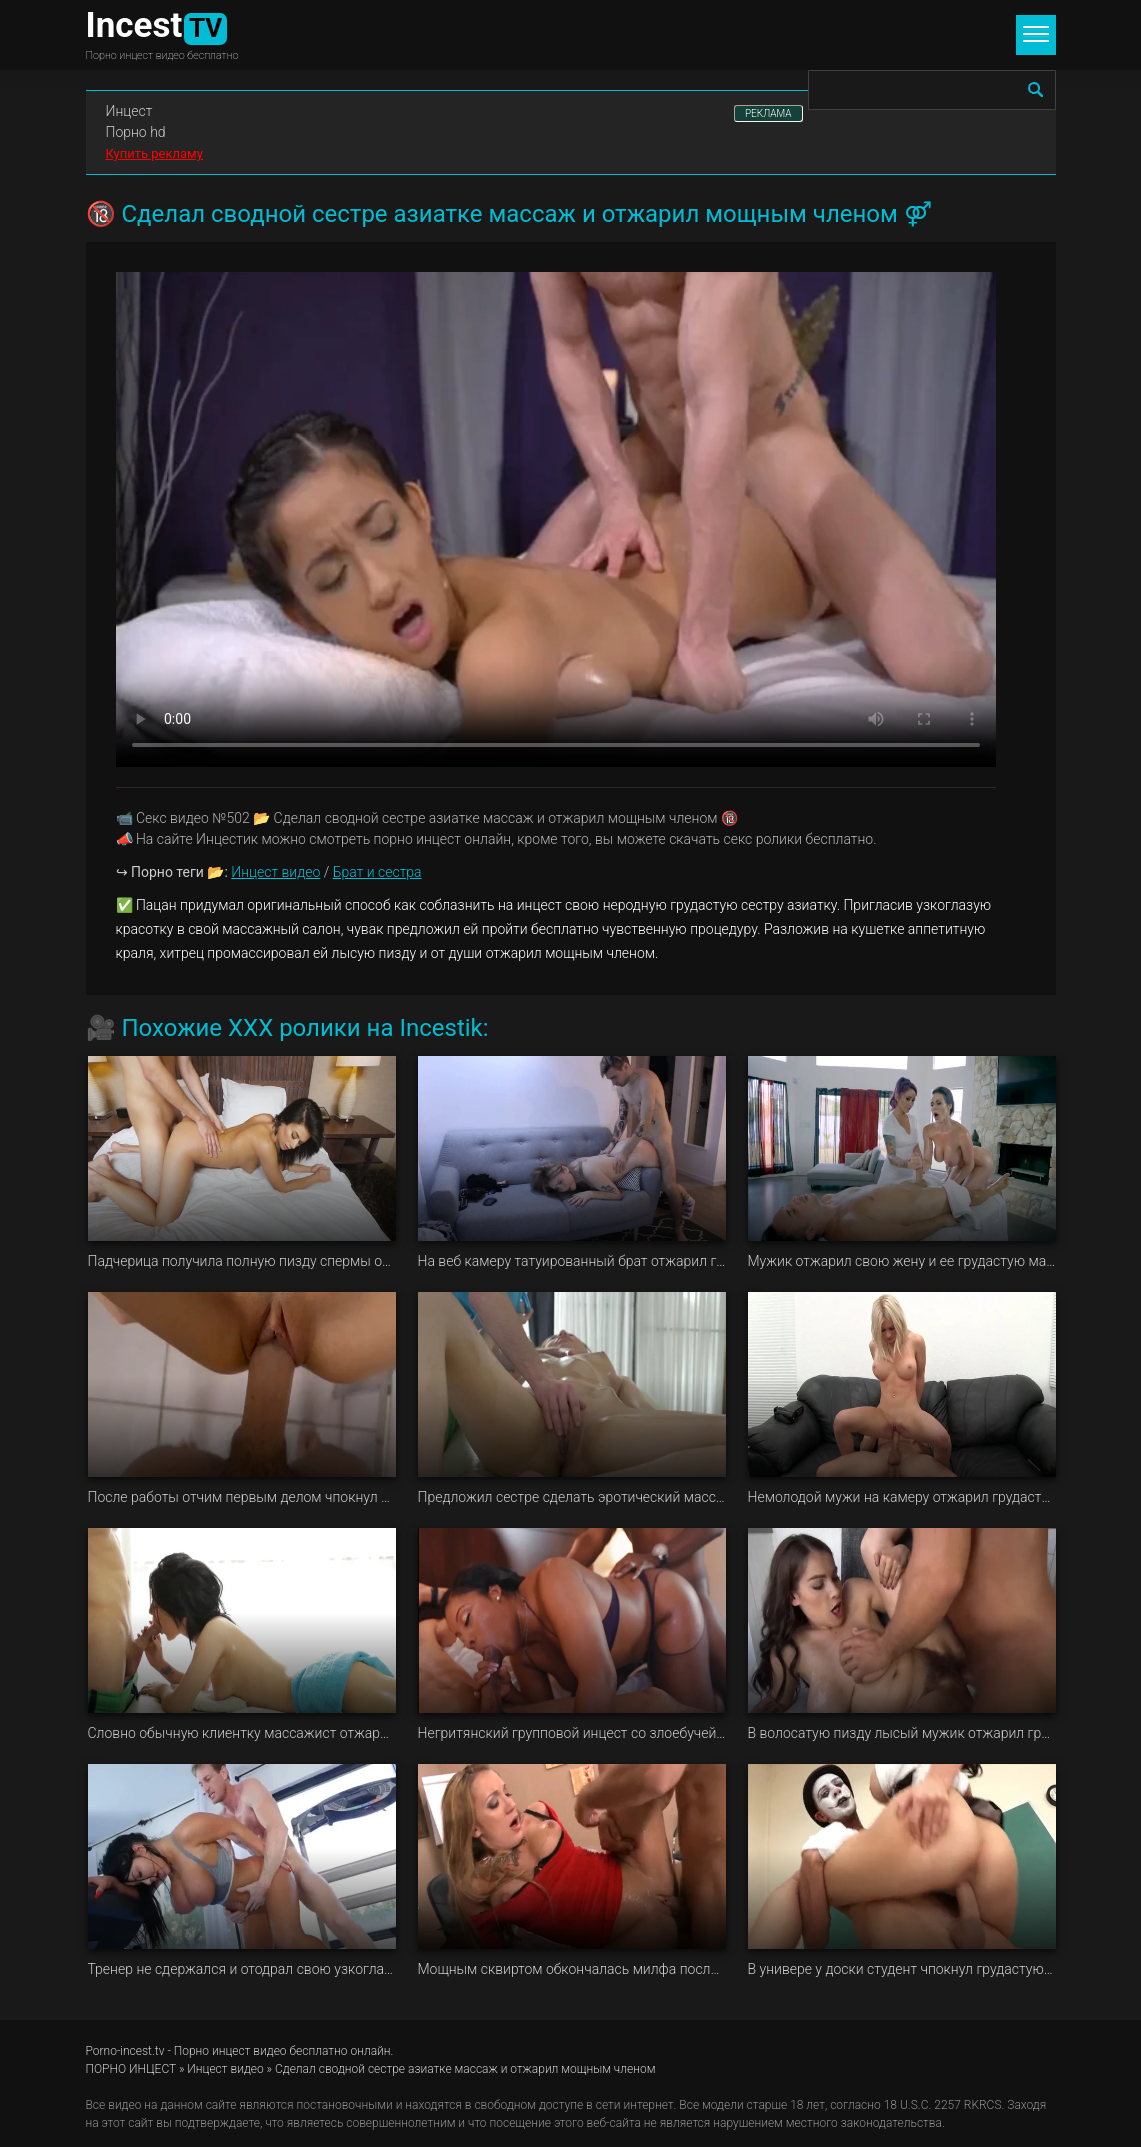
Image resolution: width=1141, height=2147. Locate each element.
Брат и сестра (377, 872)
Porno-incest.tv (125, 2051)
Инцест (129, 111)
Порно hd (136, 132)
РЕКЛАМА (768, 113)
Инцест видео (275, 872)
